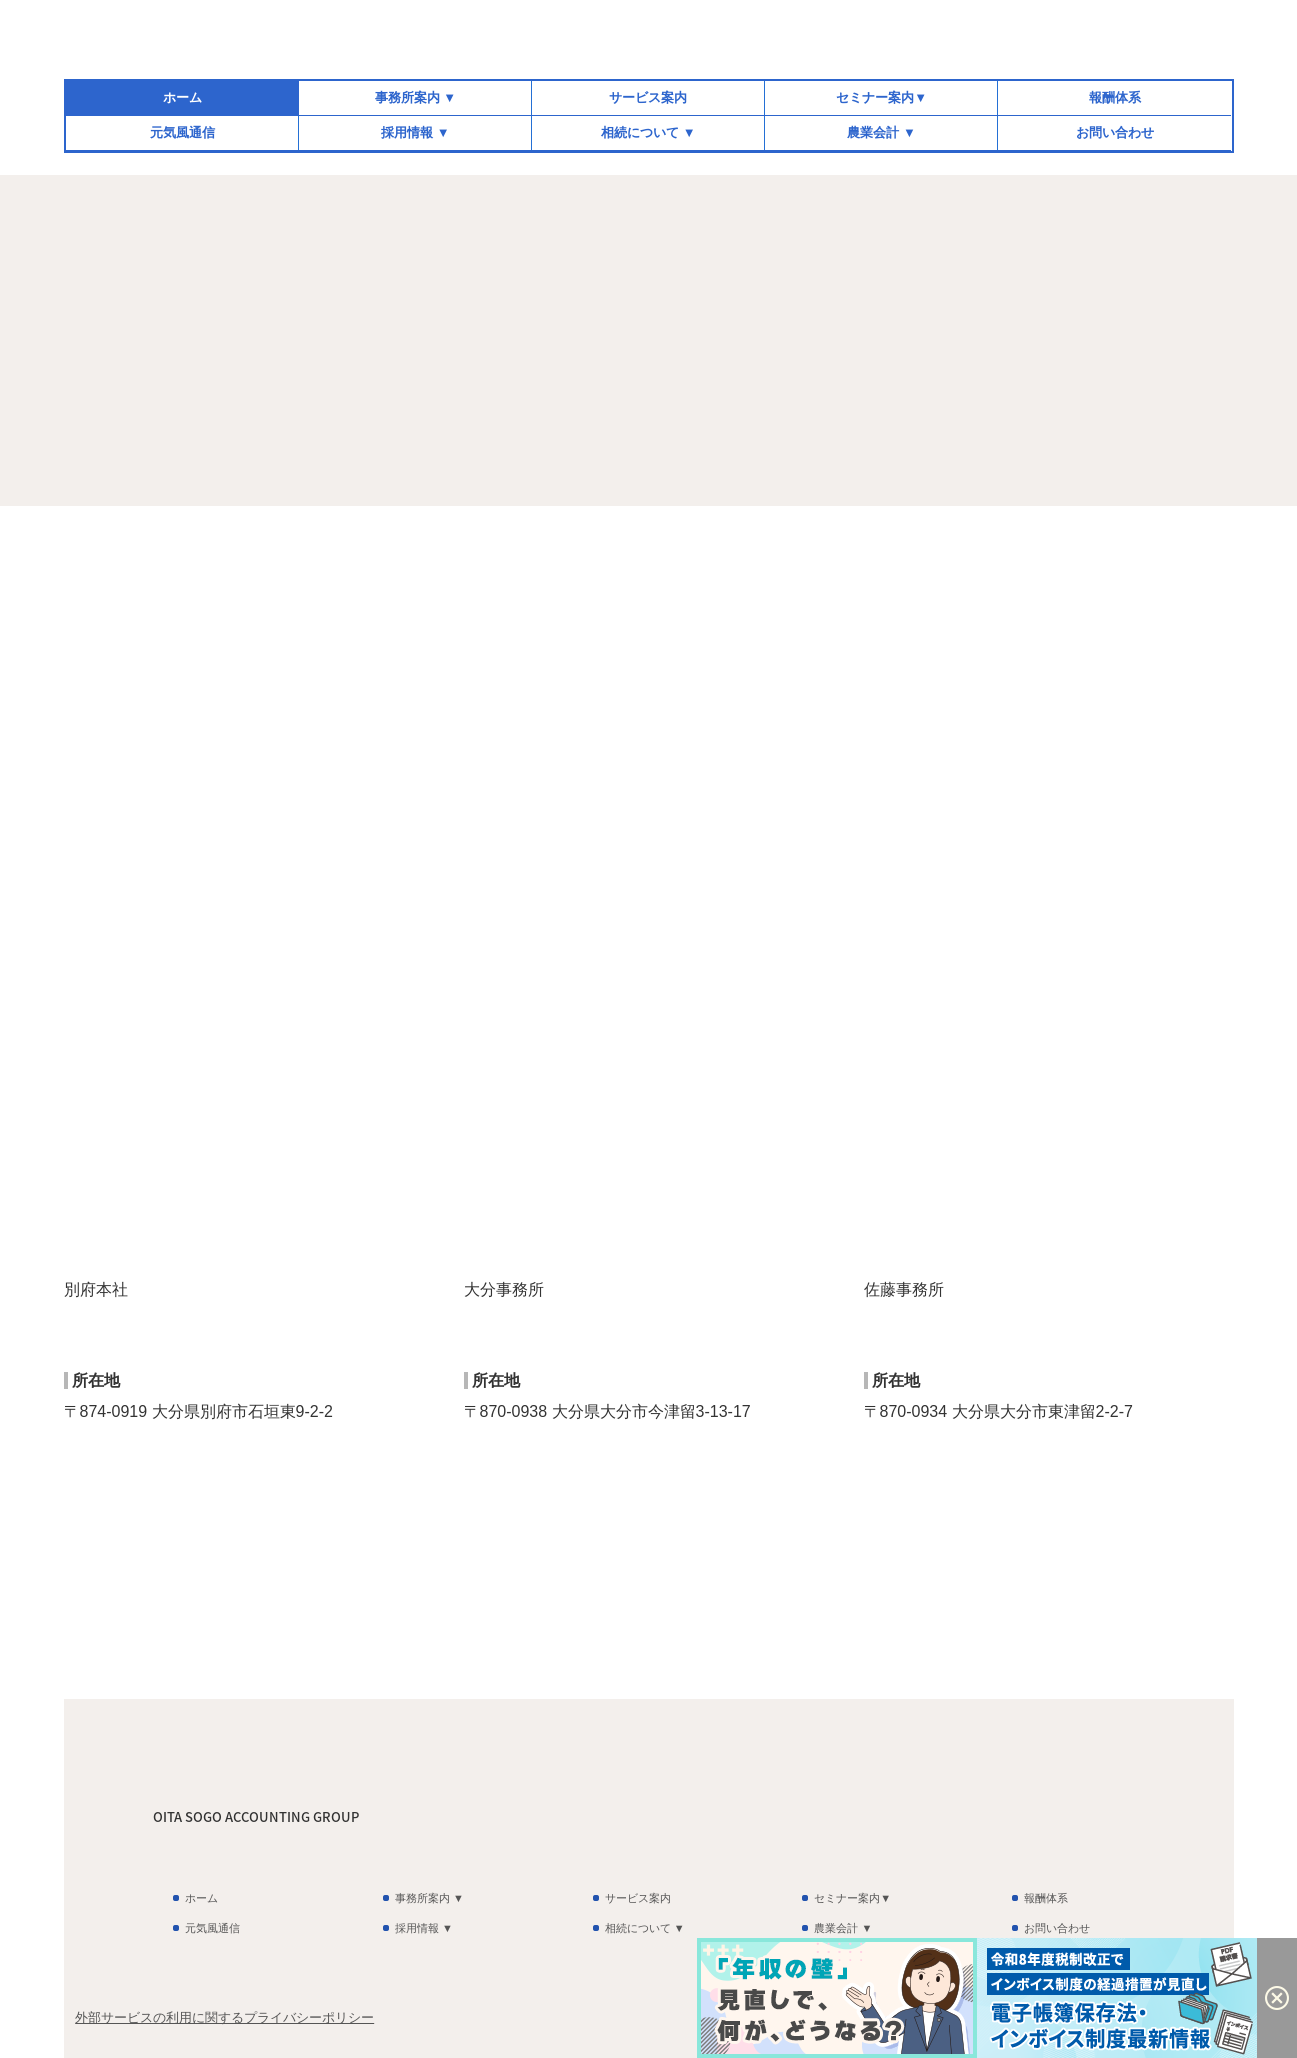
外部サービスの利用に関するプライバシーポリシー (224, 2017)
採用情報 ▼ (415, 132)
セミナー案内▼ (881, 97)
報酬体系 (1115, 97)
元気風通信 (182, 132)
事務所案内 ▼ (415, 97)
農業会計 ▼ (881, 132)
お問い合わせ (1115, 132)
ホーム (182, 97)
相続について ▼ (648, 132)
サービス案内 (648, 97)
